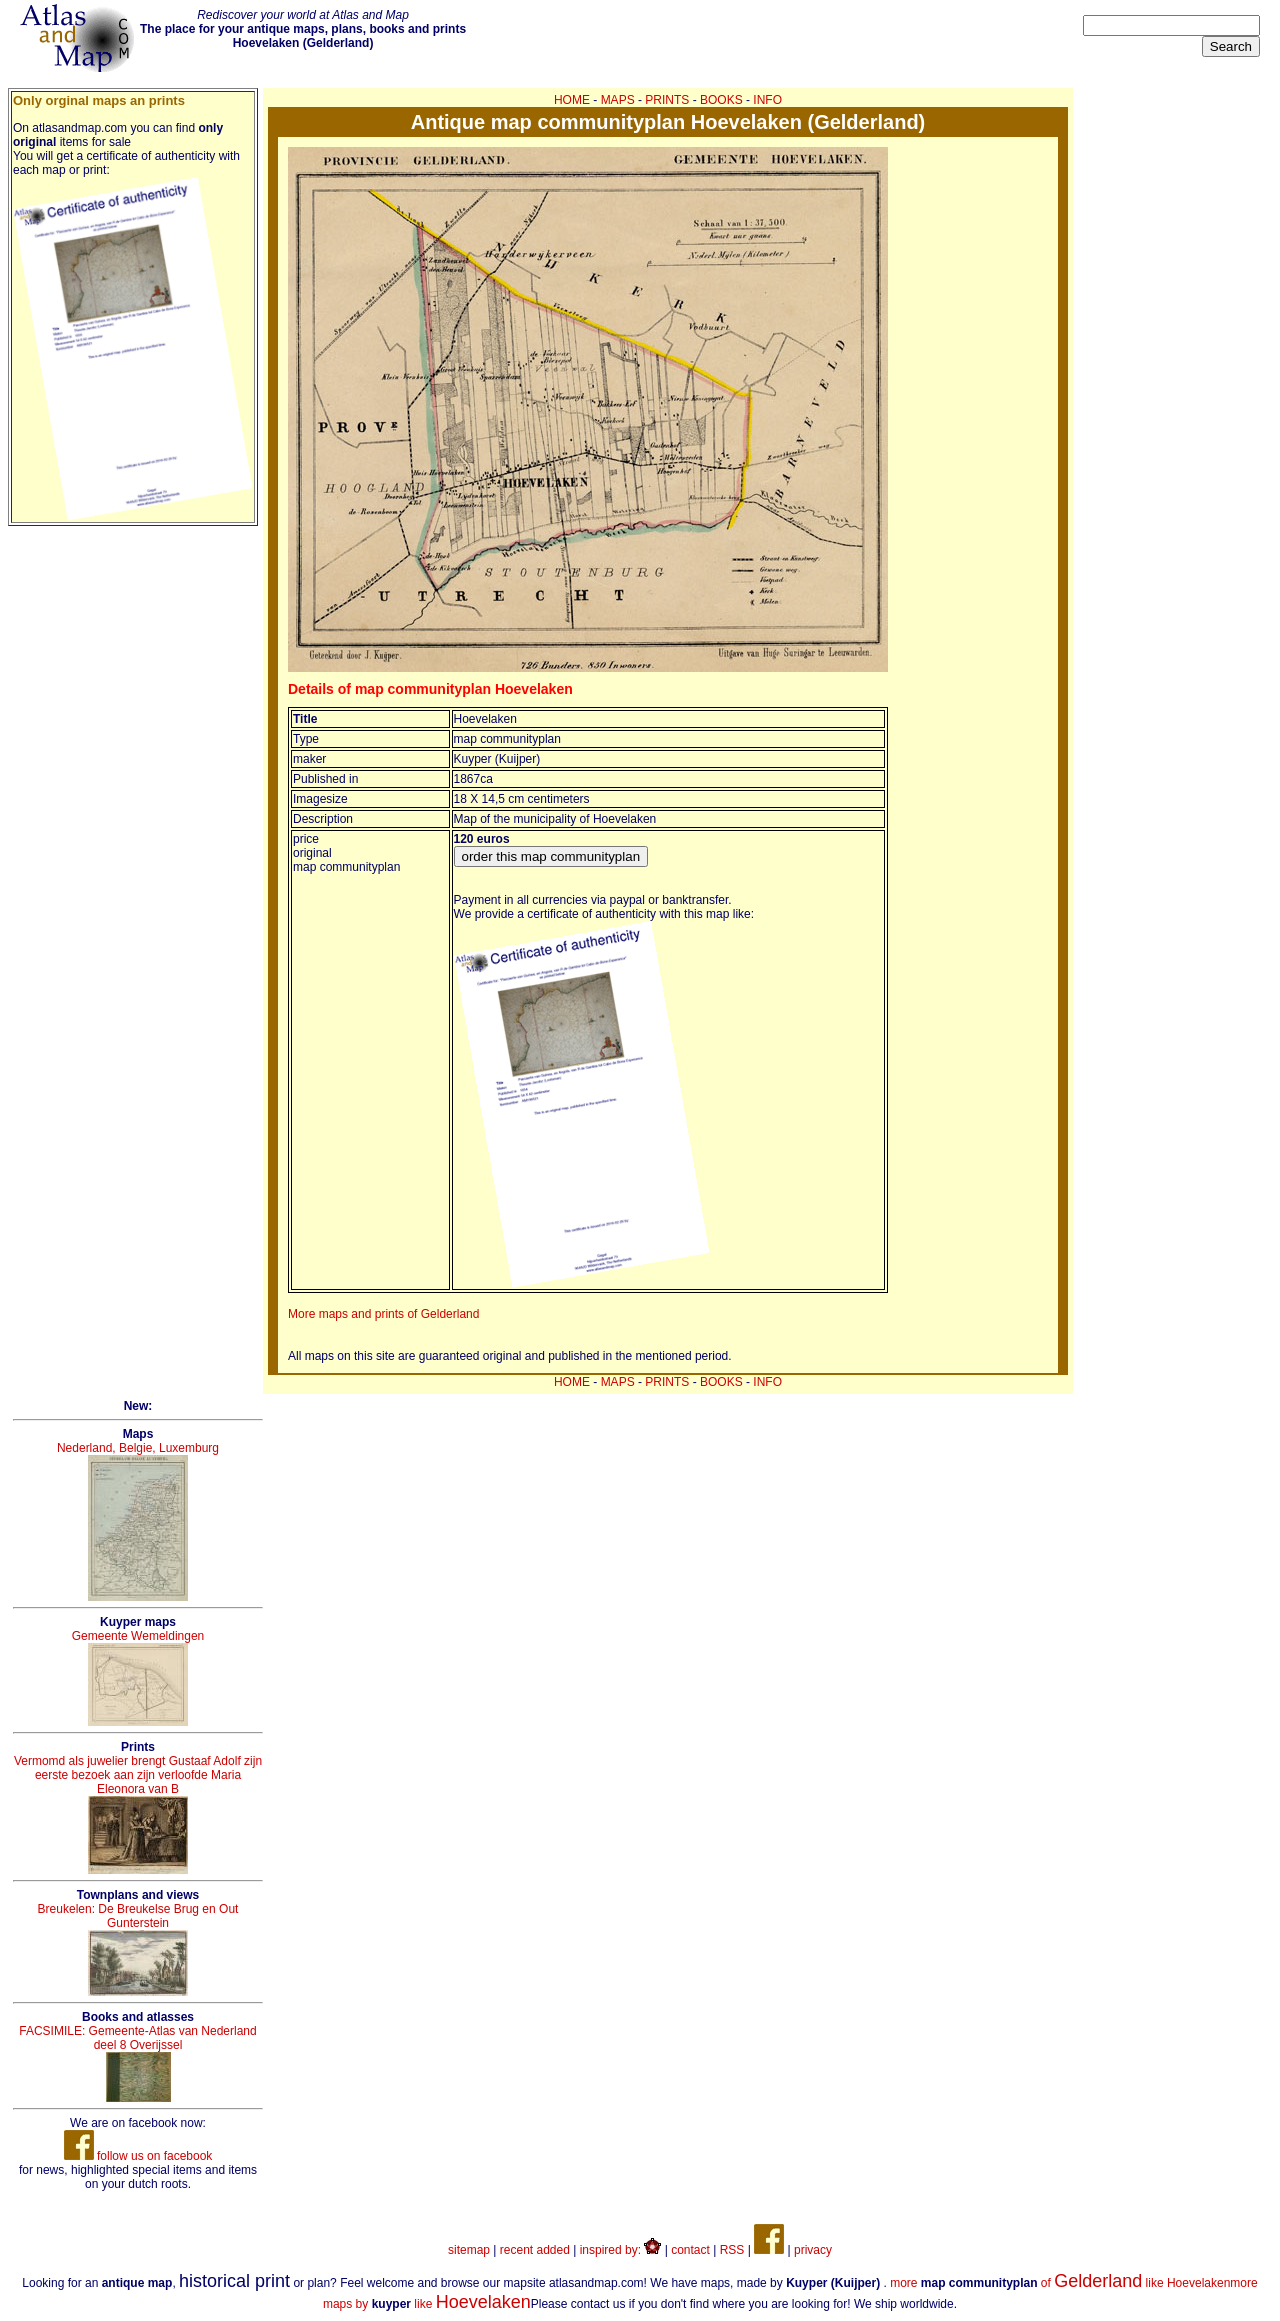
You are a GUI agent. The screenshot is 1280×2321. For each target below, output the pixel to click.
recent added (535, 2250)
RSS (732, 2250)
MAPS (618, 100)
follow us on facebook (138, 2156)
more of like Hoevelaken (1060, 2283)
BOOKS (721, 100)
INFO (767, 100)
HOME (572, 100)
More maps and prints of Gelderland (383, 1314)
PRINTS (667, 100)
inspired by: (621, 2250)
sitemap (469, 2250)
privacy (813, 2250)
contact (690, 2250)
